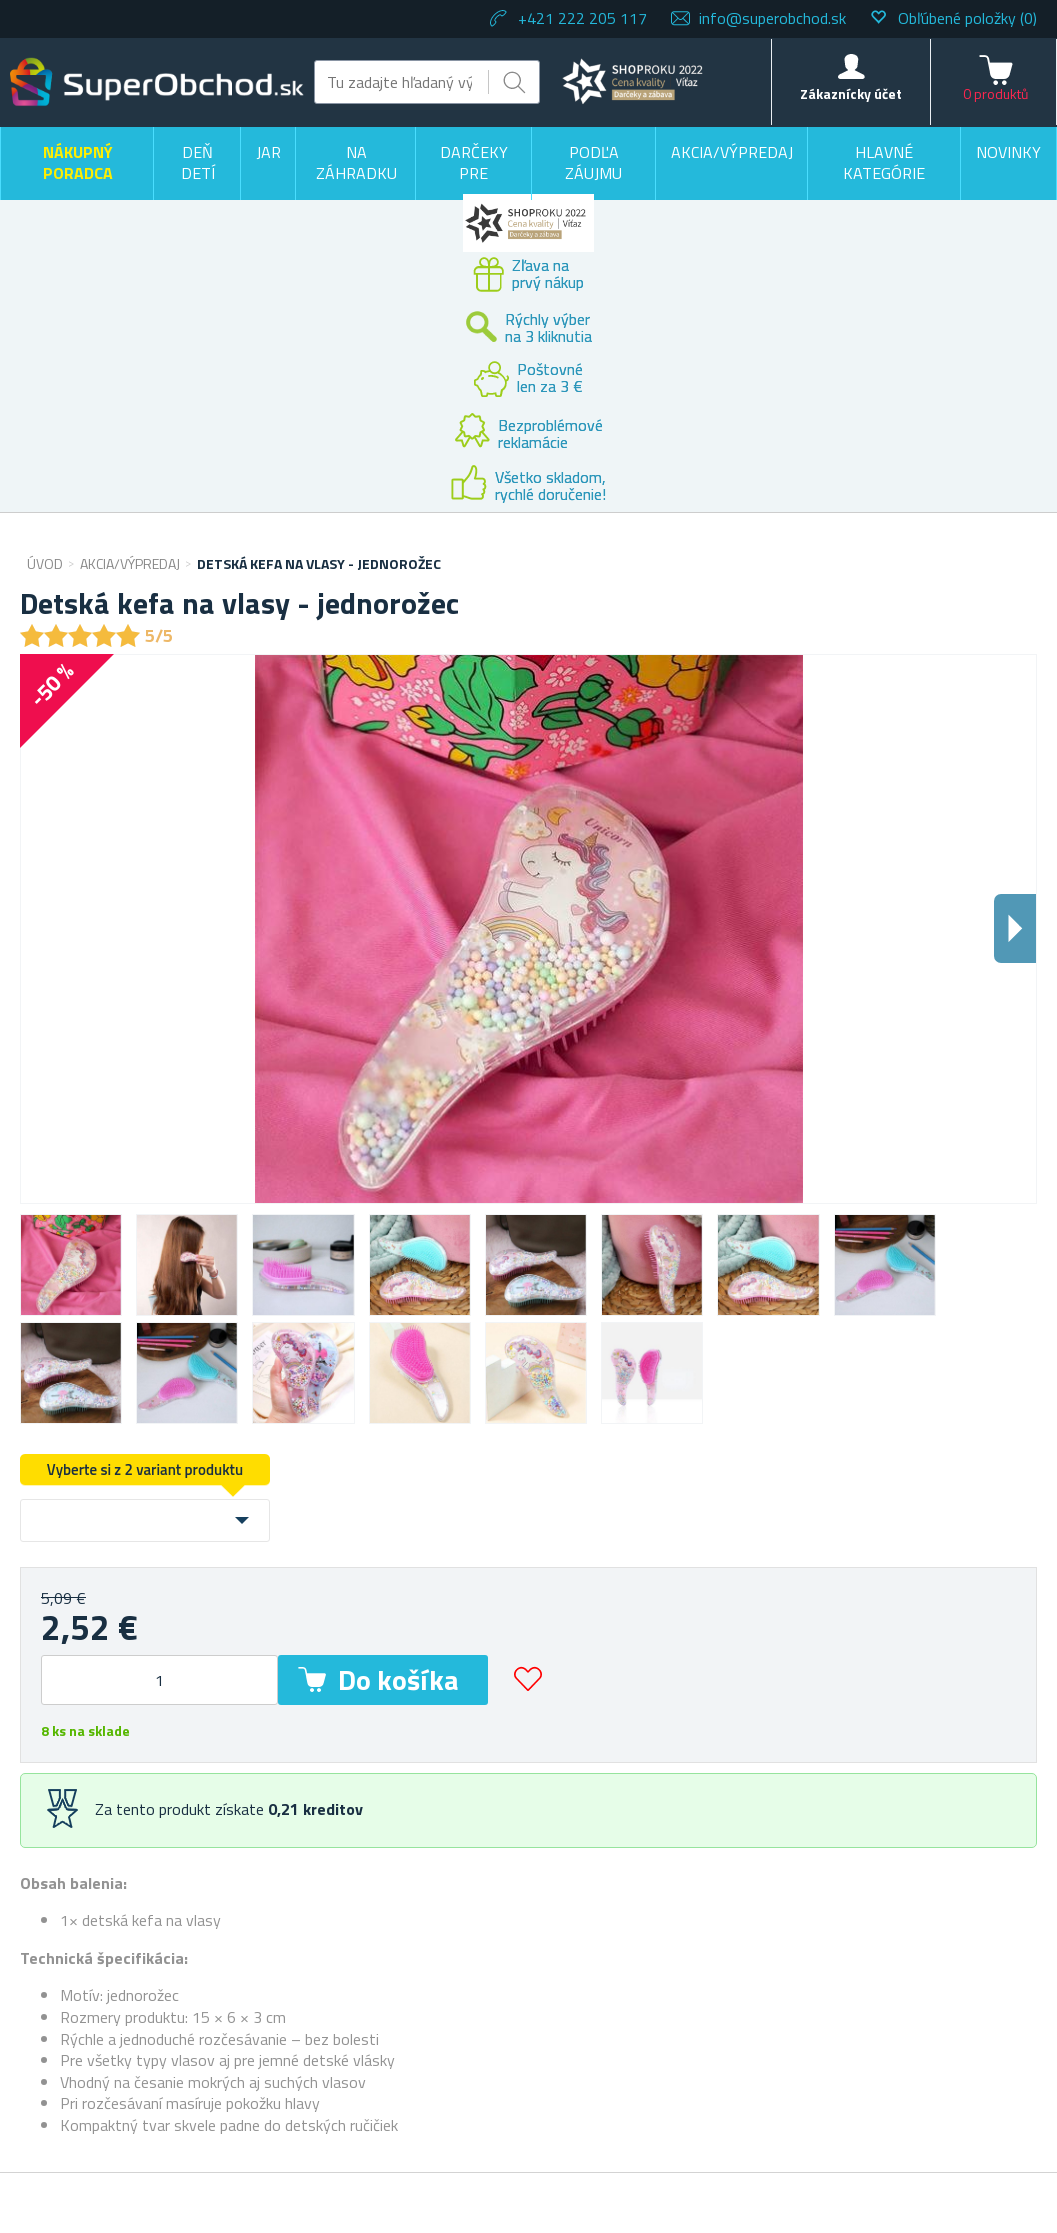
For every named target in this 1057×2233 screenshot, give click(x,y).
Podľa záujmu (593, 163)
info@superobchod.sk (772, 18)
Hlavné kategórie (884, 163)
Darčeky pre (474, 163)
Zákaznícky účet (851, 93)
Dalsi (1015, 928)
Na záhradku (356, 163)
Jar (268, 152)
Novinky (1008, 152)
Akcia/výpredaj (732, 152)
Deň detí (198, 163)
